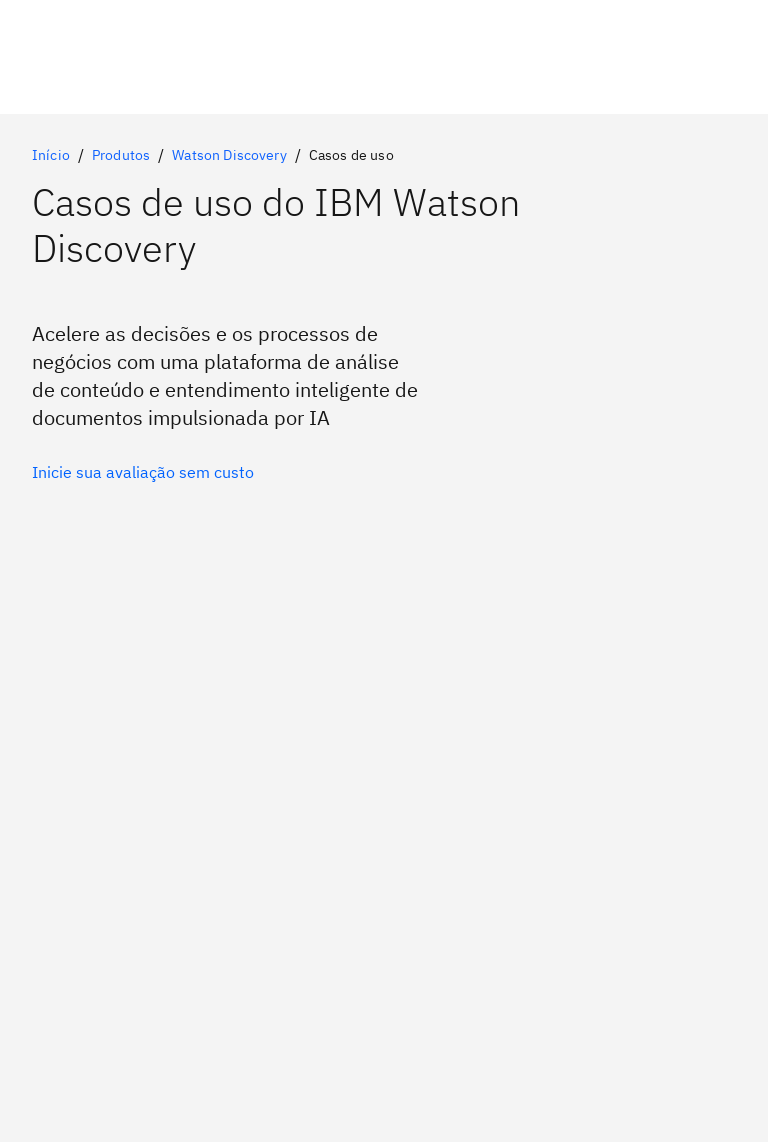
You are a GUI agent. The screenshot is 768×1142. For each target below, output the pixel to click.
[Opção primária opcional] (143, 472)
